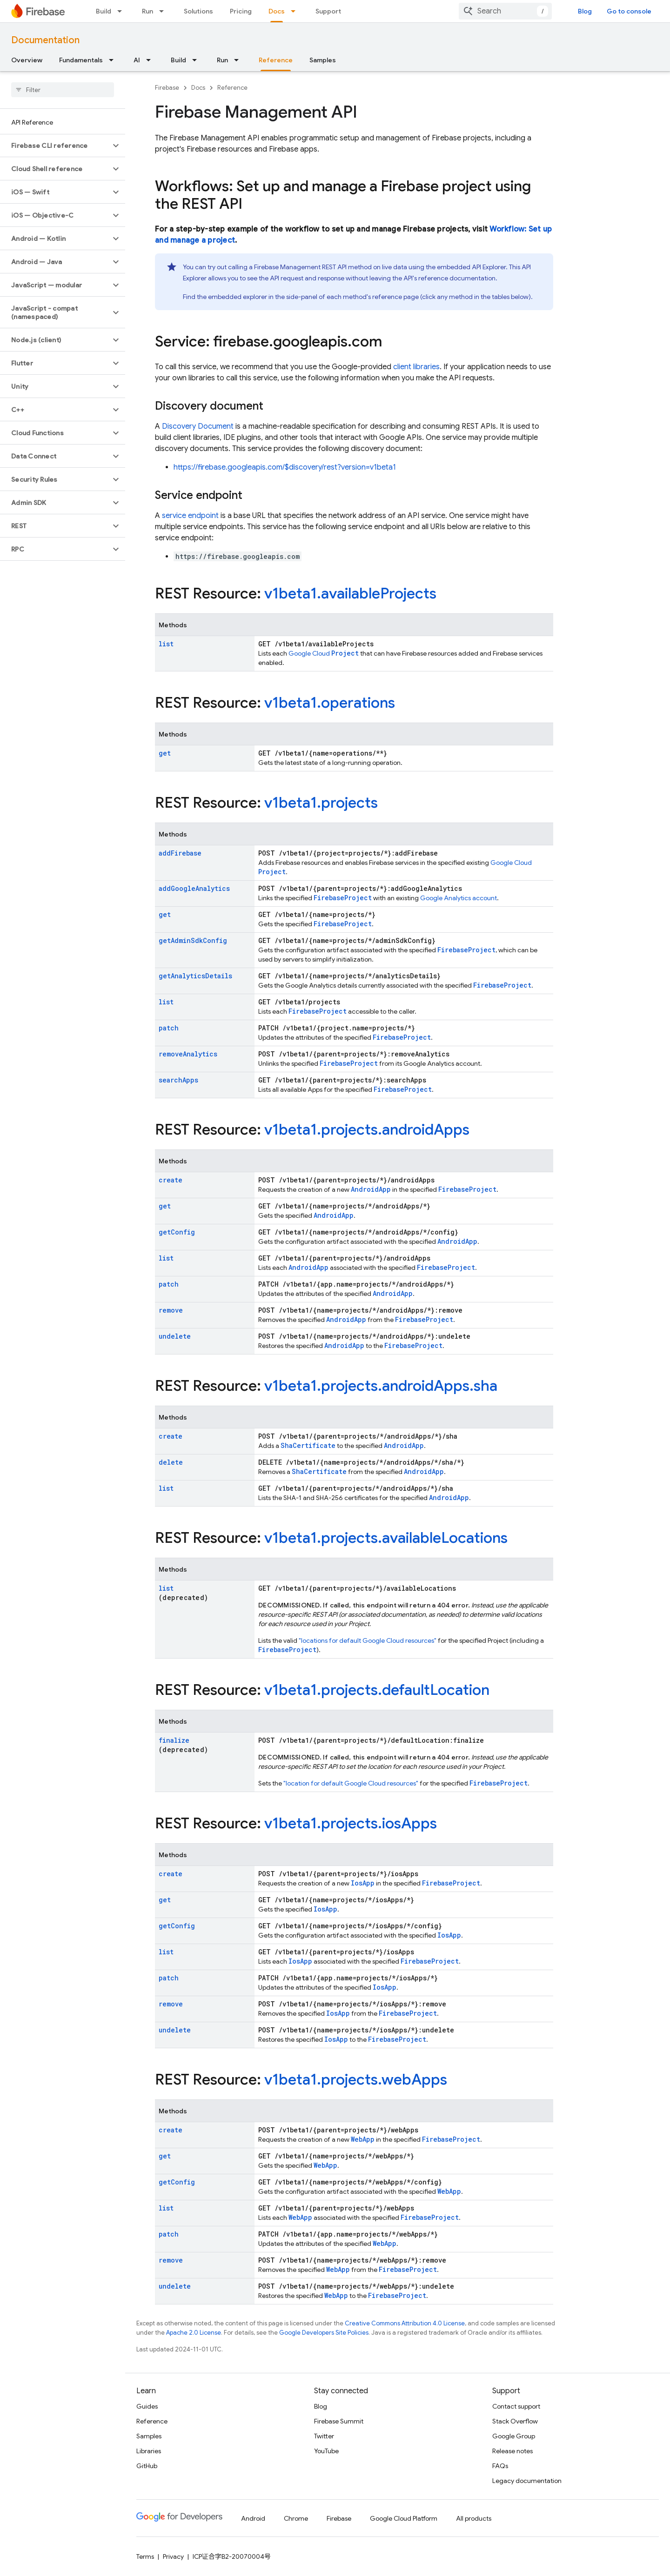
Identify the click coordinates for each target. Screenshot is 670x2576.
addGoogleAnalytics (194, 888)
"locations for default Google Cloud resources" (367, 1640)
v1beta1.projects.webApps (355, 2079)
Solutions (198, 11)
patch (169, 1027)
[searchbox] (62, 89)
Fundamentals (81, 60)
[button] (55, 145)
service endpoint (190, 515)
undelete (175, 1336)
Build (103, 11)
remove (171, 1310)
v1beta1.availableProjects (350, 593)
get (165, 753)
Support (328, 11)
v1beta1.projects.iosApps (350, 1823)
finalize (174, 1740)
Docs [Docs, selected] (276, 11)
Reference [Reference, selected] (276, 60)
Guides (147, 2406)
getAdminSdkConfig (193, 940)
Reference (232, 88)
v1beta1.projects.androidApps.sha (380, 1385)
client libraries (416, 367)
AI (137, 60)
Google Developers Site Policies (323, 2333)
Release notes (512, 2451)
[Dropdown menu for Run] (164, 11)
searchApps (178, 1080)
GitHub (146, 2466)
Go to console (629, 11)
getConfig (177, 1232)
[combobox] (505, 11)
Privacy (173, 2556)
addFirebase (180, 853)
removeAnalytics (188, 1053)
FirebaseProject (343, 897)
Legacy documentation (527, 2480)
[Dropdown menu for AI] (151, 60)
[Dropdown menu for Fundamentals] (114, 60)
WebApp (363, 2139)
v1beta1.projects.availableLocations (386, 1537)
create (170, 1179)
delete (171, 1462)
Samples (322, 60)
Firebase (167, 88)
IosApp (363, 1883)
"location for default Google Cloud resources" (350, 1783)
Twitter (324, 2436)
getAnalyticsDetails (195, 975)
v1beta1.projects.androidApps (366, 1129)
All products (473, 2518)
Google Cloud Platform (403, 2518)
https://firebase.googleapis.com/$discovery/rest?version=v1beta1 (285, 467)
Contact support (516, 2406)
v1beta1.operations (329, 702)
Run (147, 11)
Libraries (148, 2451)
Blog (585, 11)
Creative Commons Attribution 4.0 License (405, 2323)
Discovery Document (198, 426)
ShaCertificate (308, 1445)
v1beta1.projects (321, 802)
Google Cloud (323, 653)
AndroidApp (371, 1189)
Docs (198, 88)
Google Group (513, 2436)
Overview (26, 60)
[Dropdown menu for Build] (122, 11)
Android (253, 2518)
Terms (145, 2556)
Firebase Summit (338, 2421)
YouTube (326, 2451)
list (166, 643)
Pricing (241, 11)
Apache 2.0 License (193, 2333)
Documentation (45, 40)
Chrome (296, 2518)
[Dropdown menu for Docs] (296, 11)
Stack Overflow (515, 2421)
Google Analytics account (458, 898)
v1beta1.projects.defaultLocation (376, 1689)
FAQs (500, 2466)
